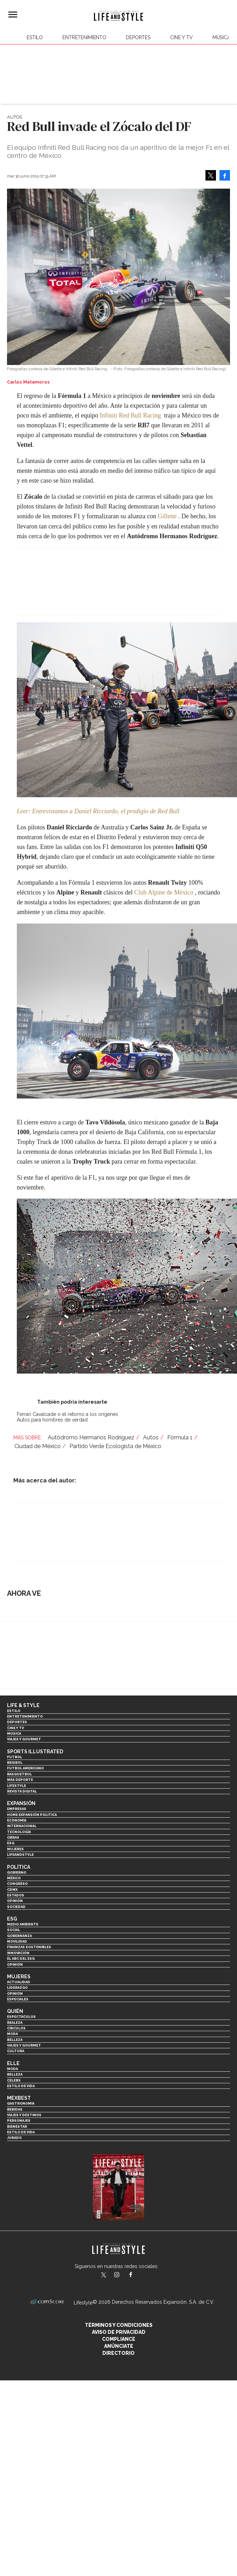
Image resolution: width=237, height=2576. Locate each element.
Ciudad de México (37, 1446)
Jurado (14, 2138)
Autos (14, 117)
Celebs (14, 2080)
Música (221, 37)
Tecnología (19, 1832)
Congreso (17, 1884)
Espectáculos (21, 2017)
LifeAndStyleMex (136, 2275)
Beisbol (14, 1762)
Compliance (118, 2339)
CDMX (12, 1889)
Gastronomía (20, 2103)
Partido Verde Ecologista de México (115, 1446)
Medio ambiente (22, 1924)
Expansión (21, 1803)
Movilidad (17, 1941)
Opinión (15, 1901)
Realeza (14, 2022)
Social (13, 1930)
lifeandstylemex (122, 2275)
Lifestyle (16, 1786)
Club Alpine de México (163, 892)
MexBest (19, 2098)
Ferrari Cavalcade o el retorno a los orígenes (67, 1414)
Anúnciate (118, 2346)
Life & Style (23, 1705)
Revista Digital (22, 1791)
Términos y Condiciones (119, 2325)
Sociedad (16, 1907)
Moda (12, 2034)
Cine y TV (181, 37)
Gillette (167, 516)
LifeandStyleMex (104, 2275)
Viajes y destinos (24, 2115)
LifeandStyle (20, 1854)
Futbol (14, 1757)
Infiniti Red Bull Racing (130, 415)
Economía (16, 1820)
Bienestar (17, 2126)
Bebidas (14, 2109)
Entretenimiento (84, 37)
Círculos (16, 2028)
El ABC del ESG (21, 1958)
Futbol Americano (25, 1768)
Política (18, 1867)
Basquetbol (19, 1774)
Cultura (15, 2051)
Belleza (14, 2040)
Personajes (19, 2120)
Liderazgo (17, 1987)
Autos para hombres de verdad (52, 1420)
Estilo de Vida (21, 2132)
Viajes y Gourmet (24, 1739)
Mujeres (15, 1849)
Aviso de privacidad (118, 2332)
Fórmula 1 (179, 1437)
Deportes (138, 37)
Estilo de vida (21, 2086)
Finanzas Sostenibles (29, 1947)
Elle (13, 2063)
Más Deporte (20, 1780)
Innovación (18, 1953)
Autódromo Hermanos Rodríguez (91, 1437)
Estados (15, 1895)
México (14, 1878)
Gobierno (16, 1872)
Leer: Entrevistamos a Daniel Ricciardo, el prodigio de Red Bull (98, 811)
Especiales (17, 1999)
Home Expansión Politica (32, 1815)
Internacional (21, 1826)
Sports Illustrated (35, 1751)
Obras (13, 1837)
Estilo (35, 37)
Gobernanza (19, 1936)
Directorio (118, 2353)
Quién (15, 2011)
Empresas (16, 1809)
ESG (10, 1843)
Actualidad (18, 1982)
